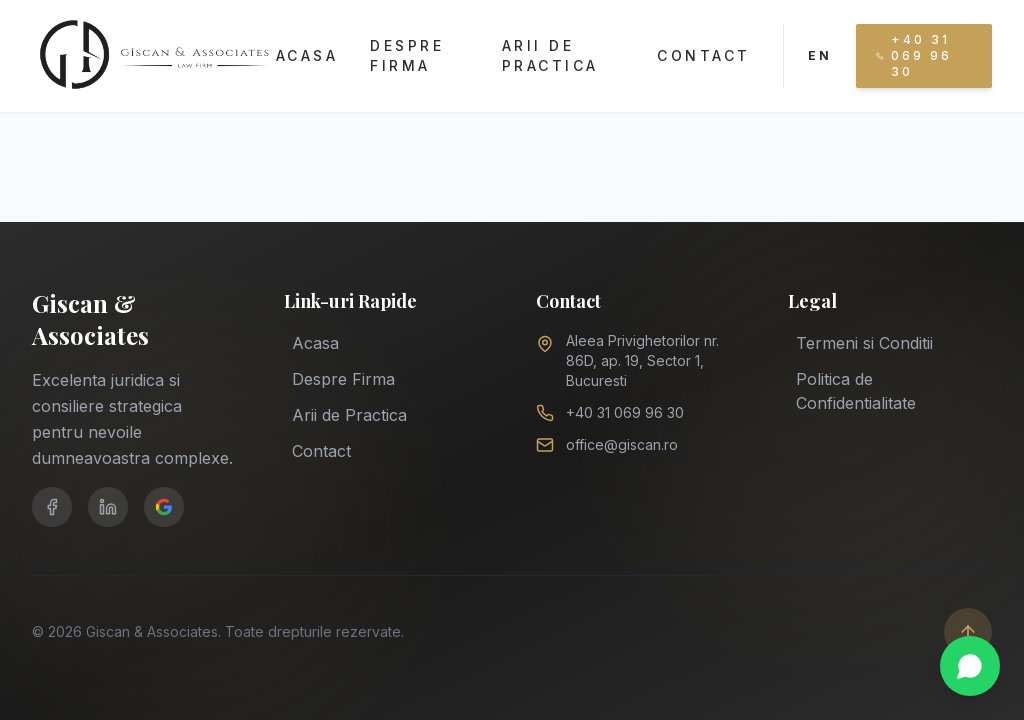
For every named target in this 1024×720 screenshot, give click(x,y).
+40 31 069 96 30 (625, 412)
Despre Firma (407, 55)
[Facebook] (52, 507)
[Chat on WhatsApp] (970, 666)
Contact (704, 55)
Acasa (307, 55)
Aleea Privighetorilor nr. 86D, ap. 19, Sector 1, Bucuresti (642, 360)
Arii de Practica (550, 55)
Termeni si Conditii (864, 342)
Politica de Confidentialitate (856, 390)
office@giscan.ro (622, 444)
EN (820, 55)
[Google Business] (164, 507)
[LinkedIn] (108, 507)
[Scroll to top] (968, 632)
